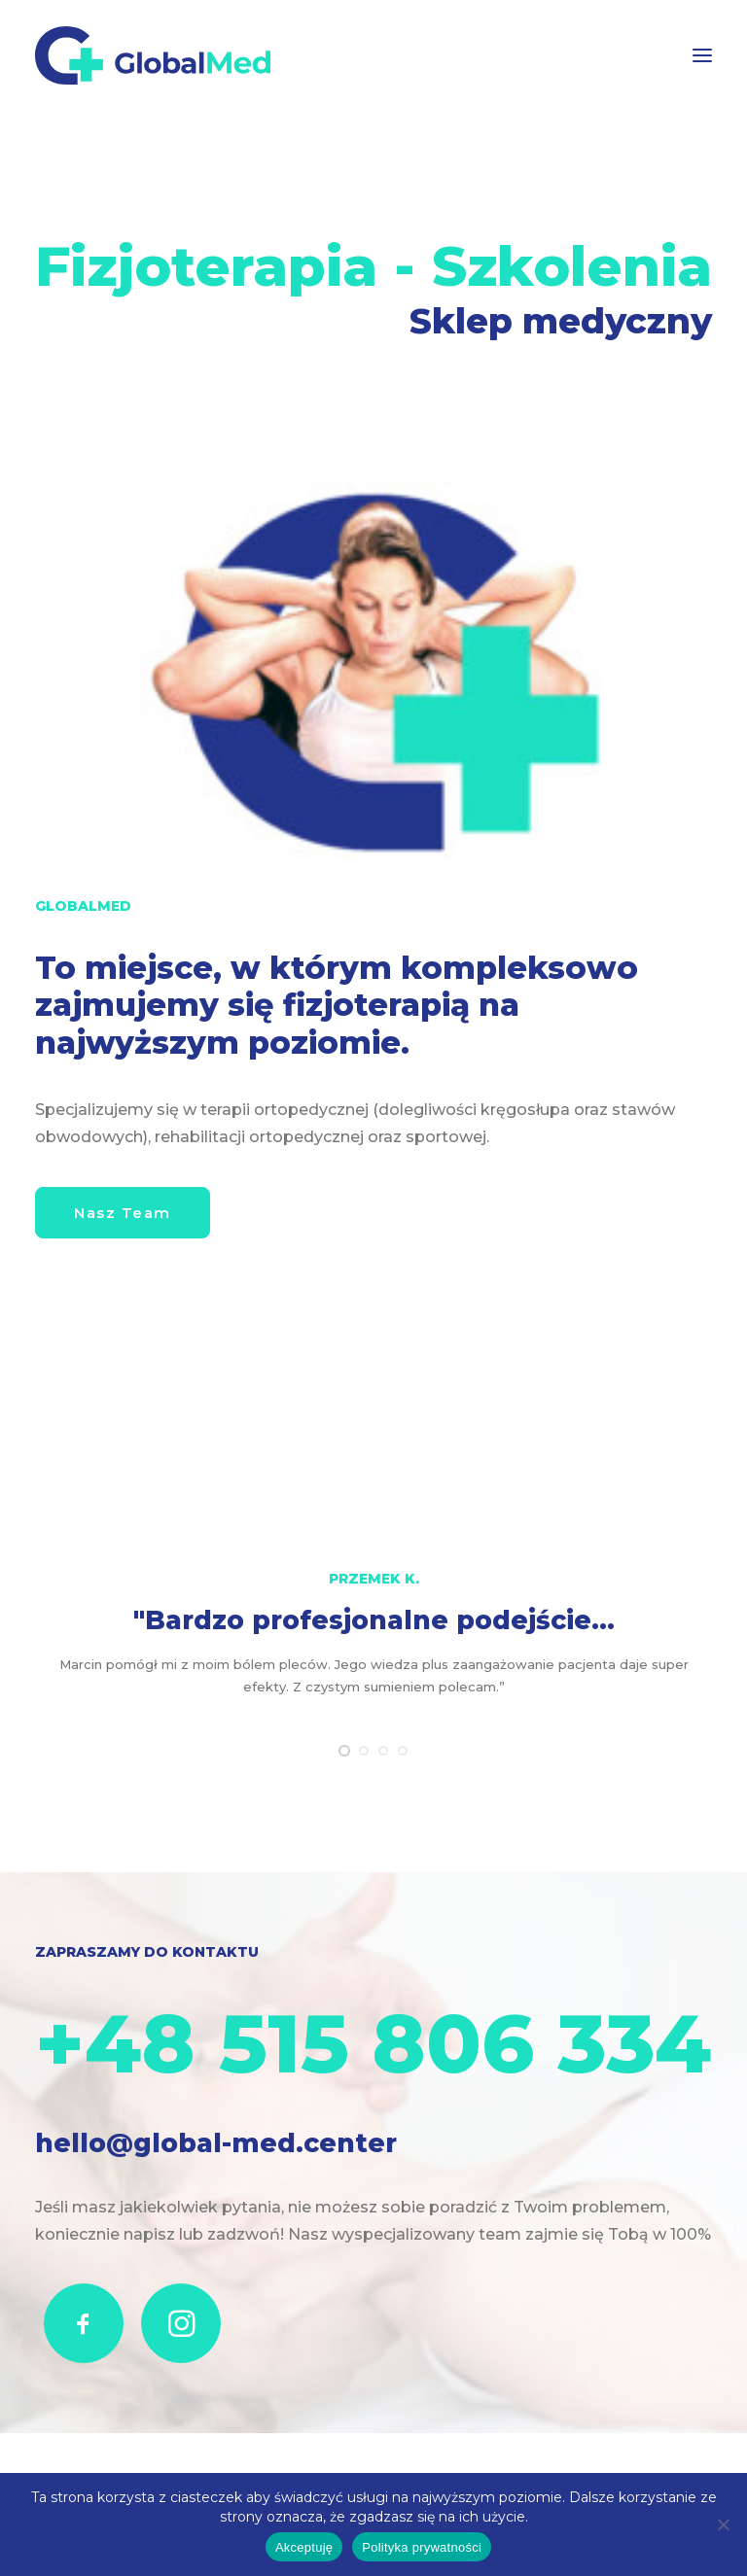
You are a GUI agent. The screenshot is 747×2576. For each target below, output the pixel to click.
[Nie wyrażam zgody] (722, 2524)
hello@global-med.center (216, 2141)
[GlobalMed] (152, 55)
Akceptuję (304, 2547)
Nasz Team (122, 1212)
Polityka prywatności (421, 2547)
